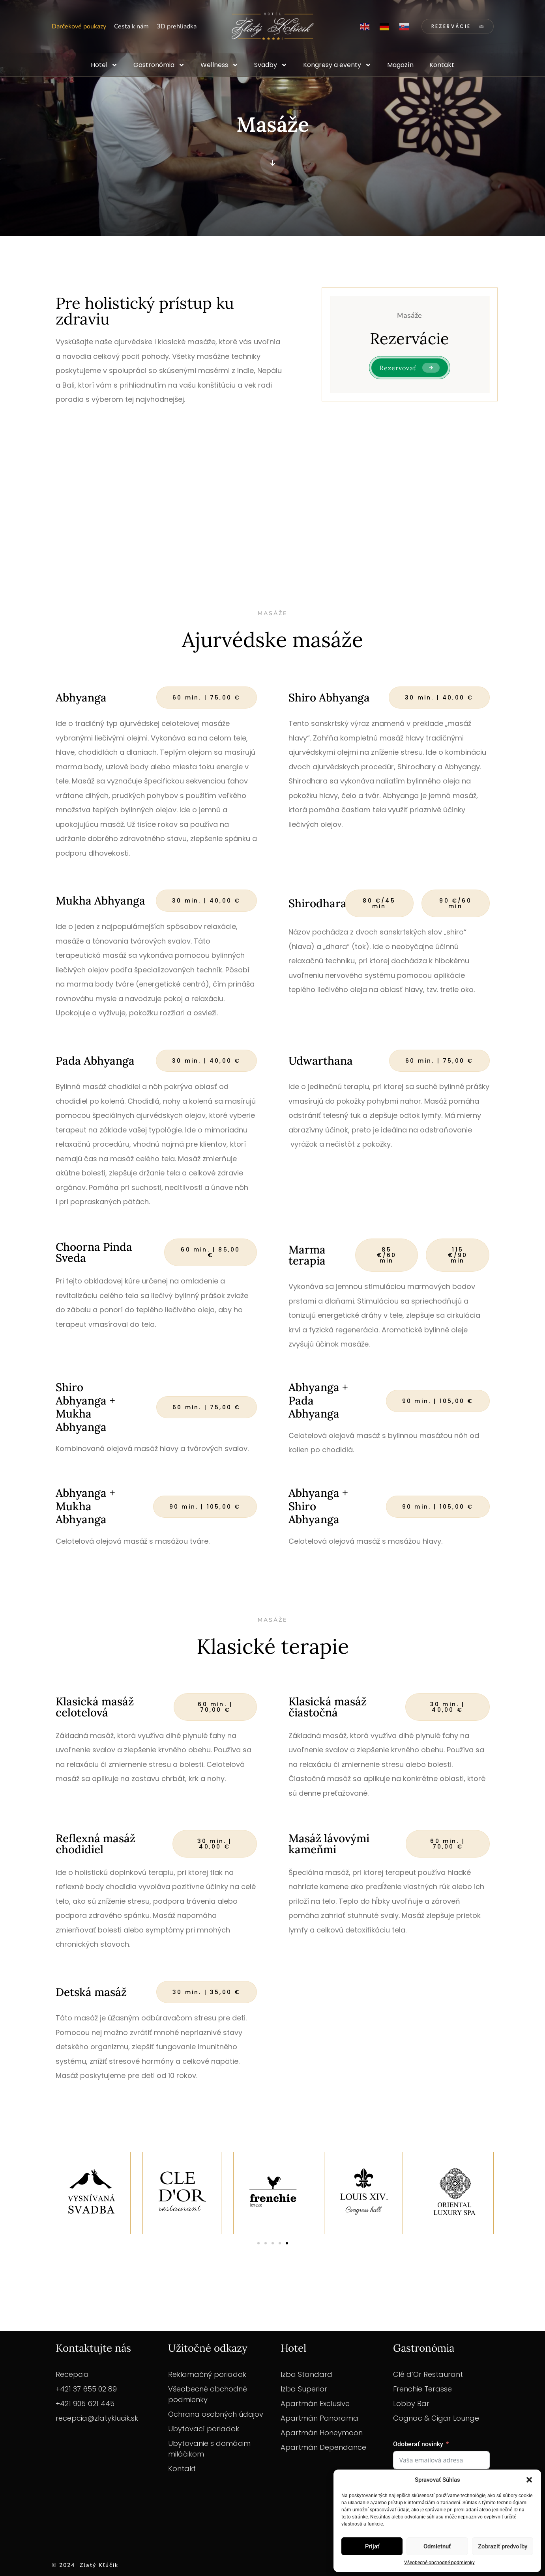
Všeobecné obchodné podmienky (439, 2562)
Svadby (270, 65)
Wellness (219, 65)
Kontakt (441, 64)
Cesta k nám (131, 26)
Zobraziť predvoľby (502, 2546)
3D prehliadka (177, 26)
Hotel (104, 65)
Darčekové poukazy (79, 26)
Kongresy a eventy (337, 65)
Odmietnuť (437, 2546)
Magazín (400, 64)
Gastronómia (159, 65)
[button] (529, 2480)
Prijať (372, 2546)
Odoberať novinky (418, 2444)
